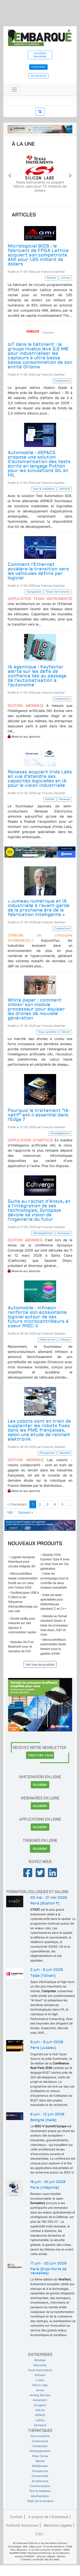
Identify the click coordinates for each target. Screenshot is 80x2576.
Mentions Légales (58, 2525)
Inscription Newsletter (40, 55)
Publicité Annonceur (22, 2525)
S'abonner (38, 66)
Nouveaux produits (35, 1543)
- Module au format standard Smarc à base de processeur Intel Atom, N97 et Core (54, 1625)
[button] (10, 175)
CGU (39, 2534)
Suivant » (25, 1512)
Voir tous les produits (40, 1664)
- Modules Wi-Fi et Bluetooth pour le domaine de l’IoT (20, 1646)
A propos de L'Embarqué (48, 2517)
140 (10, 1512)
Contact (16, 2517)
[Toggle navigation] (14, 89)
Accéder (40, 1785)
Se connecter (39, 75)
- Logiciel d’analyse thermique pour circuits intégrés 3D (21, 1561)
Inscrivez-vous (40, 1755)
